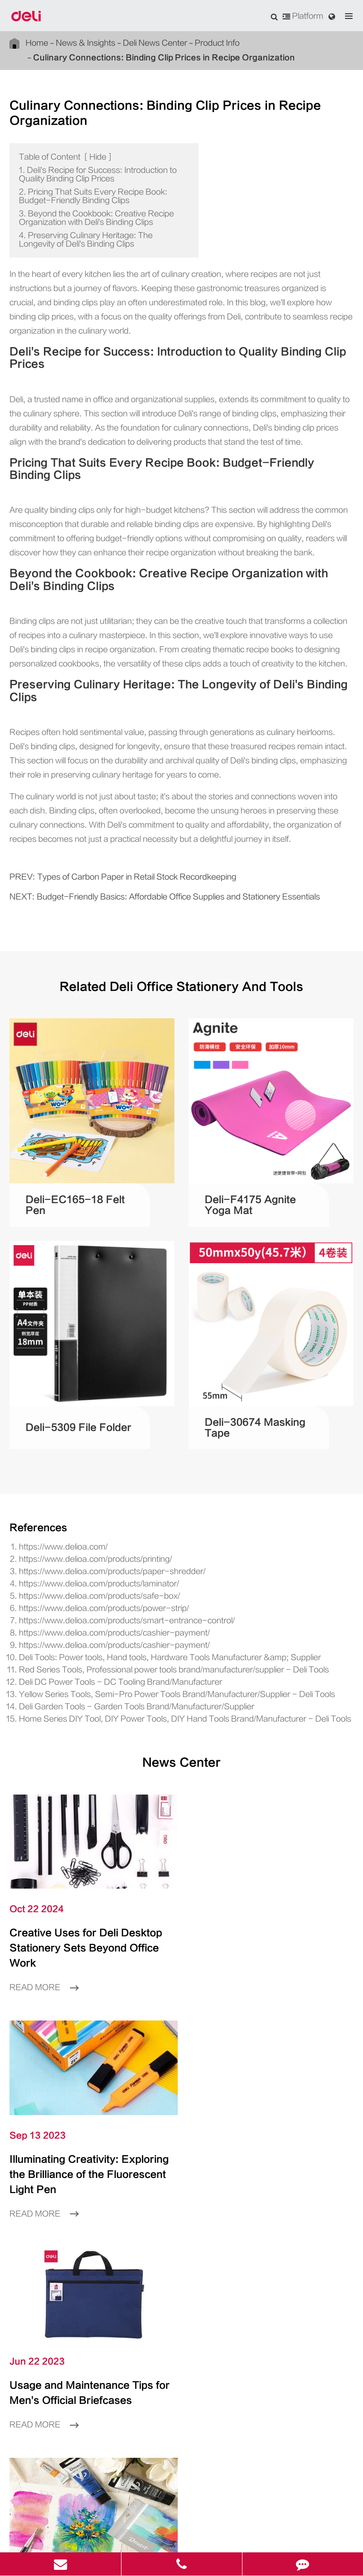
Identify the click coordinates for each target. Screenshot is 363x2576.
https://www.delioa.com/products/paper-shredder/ (94, 1492)
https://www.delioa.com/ (56, 1468)
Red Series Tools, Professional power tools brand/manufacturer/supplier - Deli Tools (146, 1591)
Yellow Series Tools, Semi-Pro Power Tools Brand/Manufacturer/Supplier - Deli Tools (149, 1615)
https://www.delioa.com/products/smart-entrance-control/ (105, 1541)
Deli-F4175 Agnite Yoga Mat (251, 1125)
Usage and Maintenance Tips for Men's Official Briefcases (83, 2069)
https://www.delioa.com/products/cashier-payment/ (96, 1554)
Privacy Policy (196, 2535)
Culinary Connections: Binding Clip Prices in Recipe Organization (132, 57)
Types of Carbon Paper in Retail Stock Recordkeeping (115, 797)
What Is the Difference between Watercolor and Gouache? (271, 2069)
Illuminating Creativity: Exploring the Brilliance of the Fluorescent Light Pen (262, 1860)
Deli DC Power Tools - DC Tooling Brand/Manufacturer (104, 1603)
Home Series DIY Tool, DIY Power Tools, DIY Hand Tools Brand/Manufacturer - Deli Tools (159, 1640)
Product (181, 2203)
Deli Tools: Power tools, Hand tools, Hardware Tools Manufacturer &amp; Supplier (146, 1578)
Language (24, 2316)
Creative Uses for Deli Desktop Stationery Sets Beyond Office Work (89, 1860)
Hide (86, 141)
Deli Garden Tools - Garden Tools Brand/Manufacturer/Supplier (116, 1627)
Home (35, 43)
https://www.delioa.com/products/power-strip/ (88, 1529)
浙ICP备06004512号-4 (268, 2520)
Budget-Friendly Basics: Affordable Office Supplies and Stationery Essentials (151, 817)
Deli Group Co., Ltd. (130, 2520)
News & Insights (75, 43)
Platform (305, 16)
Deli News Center (133, 43)
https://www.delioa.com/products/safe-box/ (84, 1517)
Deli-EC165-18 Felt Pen (71, 1125)
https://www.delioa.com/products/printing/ (83, 1480)
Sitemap (154, 2535)
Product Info (185, 43)
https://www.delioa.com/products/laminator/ (85, 1504)
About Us (181, 2260)
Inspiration (181, 2231)
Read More (40, 1891)
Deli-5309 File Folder (67, 1348)
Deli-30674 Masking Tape (254, 1348)
